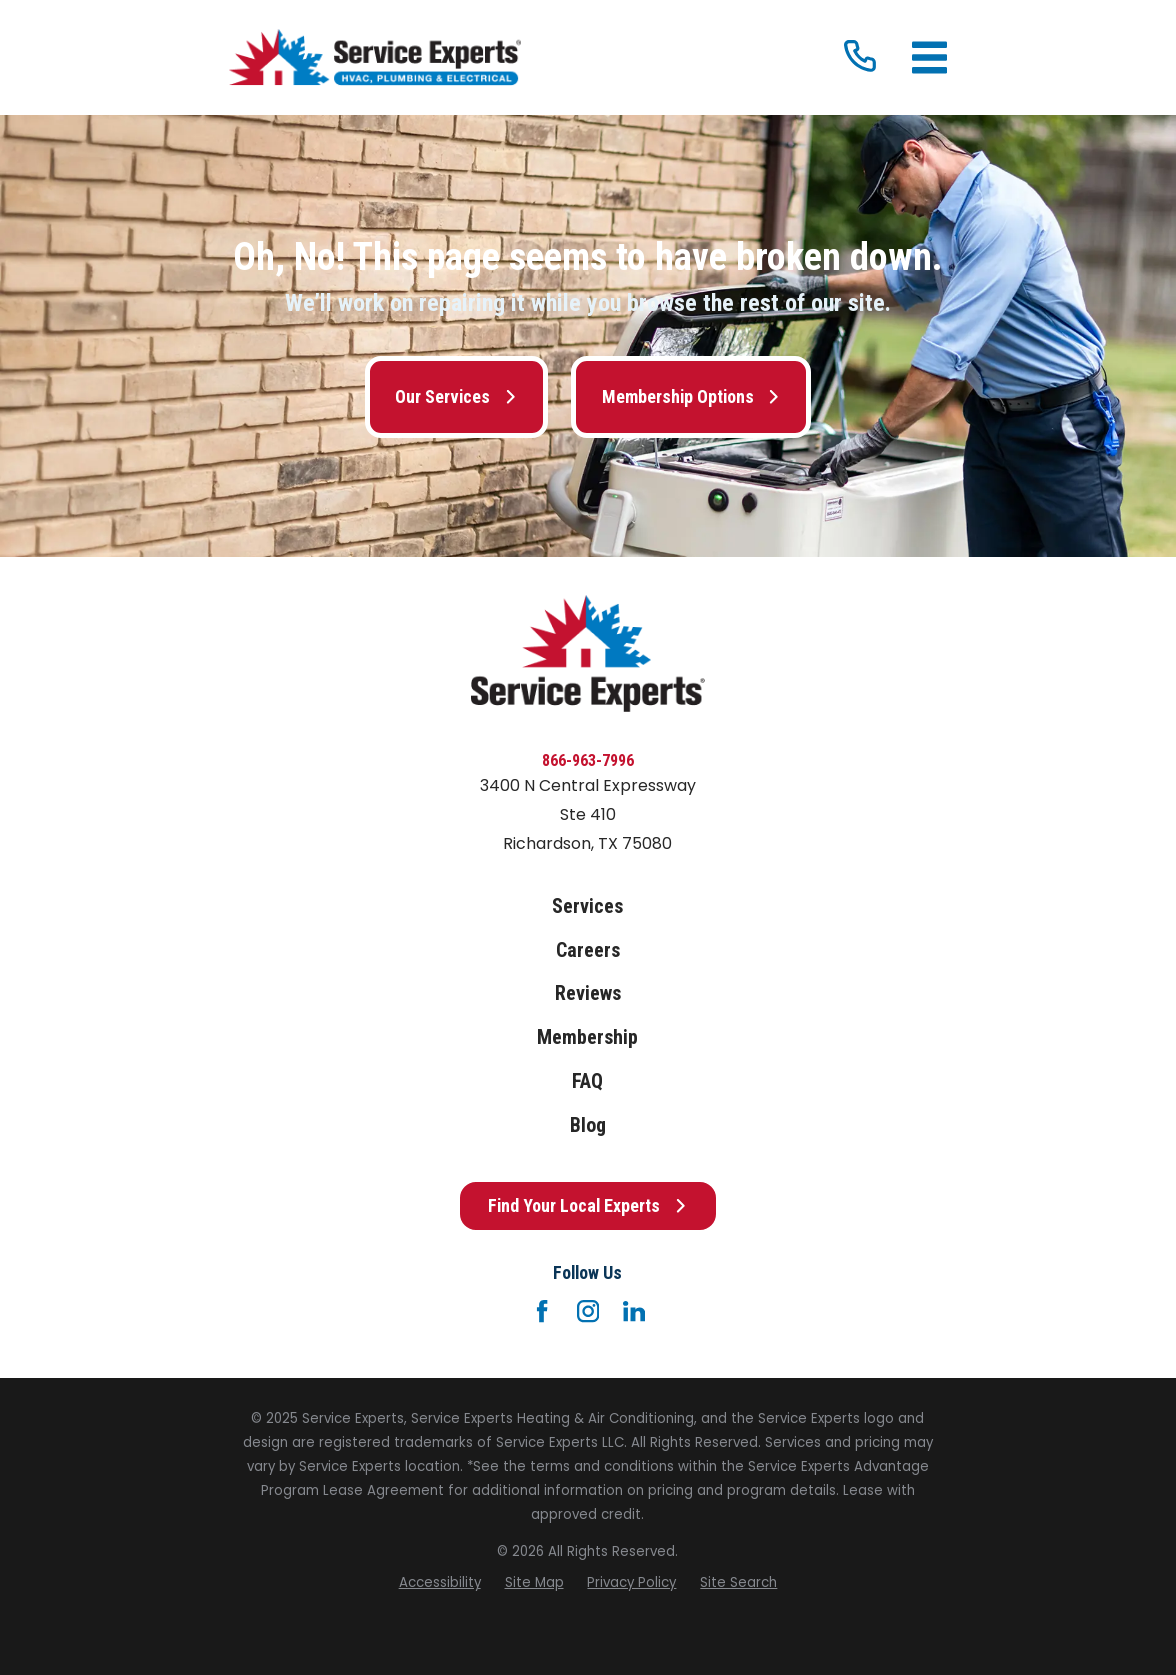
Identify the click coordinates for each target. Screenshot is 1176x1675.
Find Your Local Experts (587, 1205)
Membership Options (691, 396)
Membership (587, 1037)
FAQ (587, 1081)
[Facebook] (542, 1311)
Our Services (456, 396)
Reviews (588, 993)
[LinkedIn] (634, 1311)
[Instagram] (588, 1311)
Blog (588, 1125)
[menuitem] (440, 1583)
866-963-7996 (588, 760)
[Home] (375, 57)
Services (587, 906)
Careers (588, 950)
